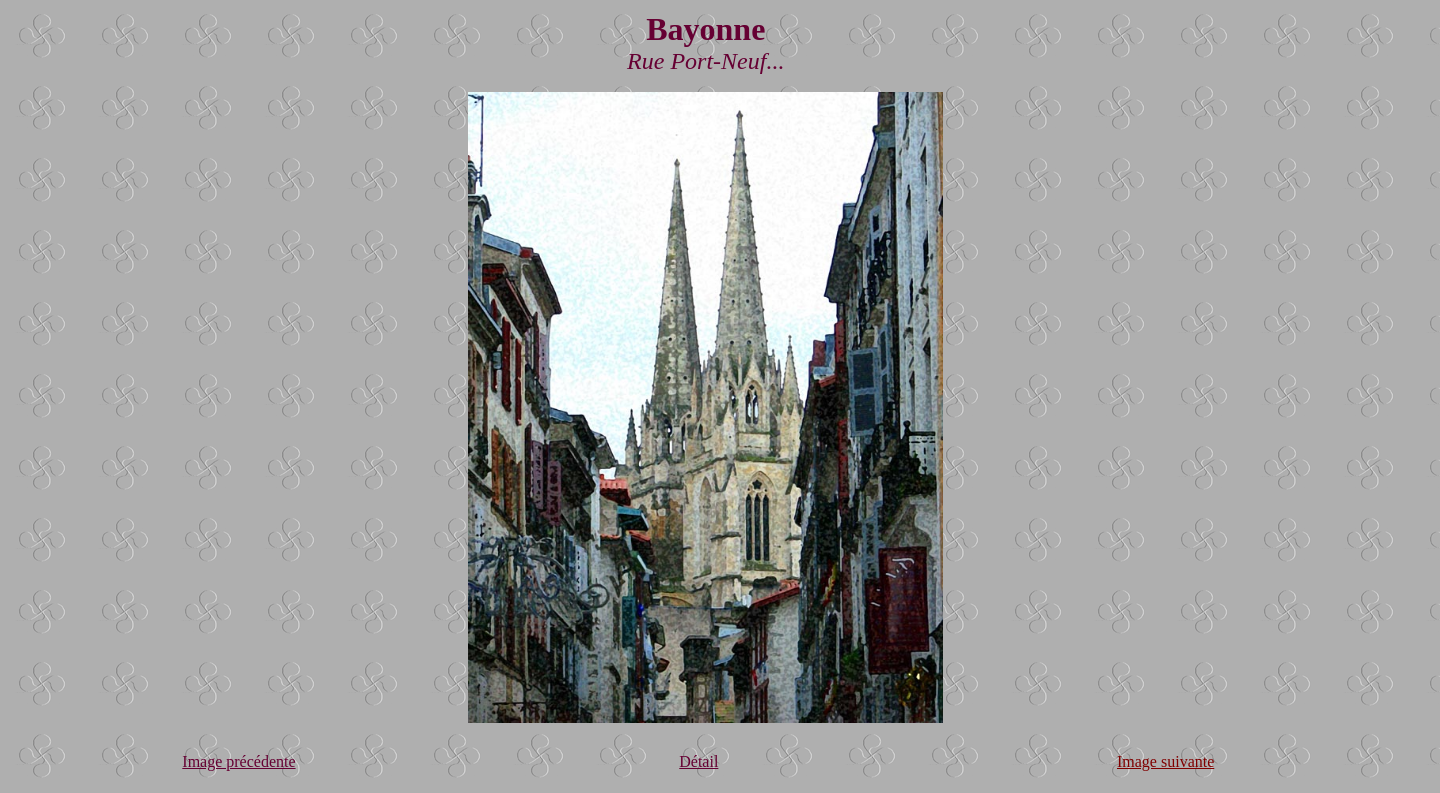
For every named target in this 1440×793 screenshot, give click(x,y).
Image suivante (1165, 761)
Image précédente (238, 761)
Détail (698, 761)
